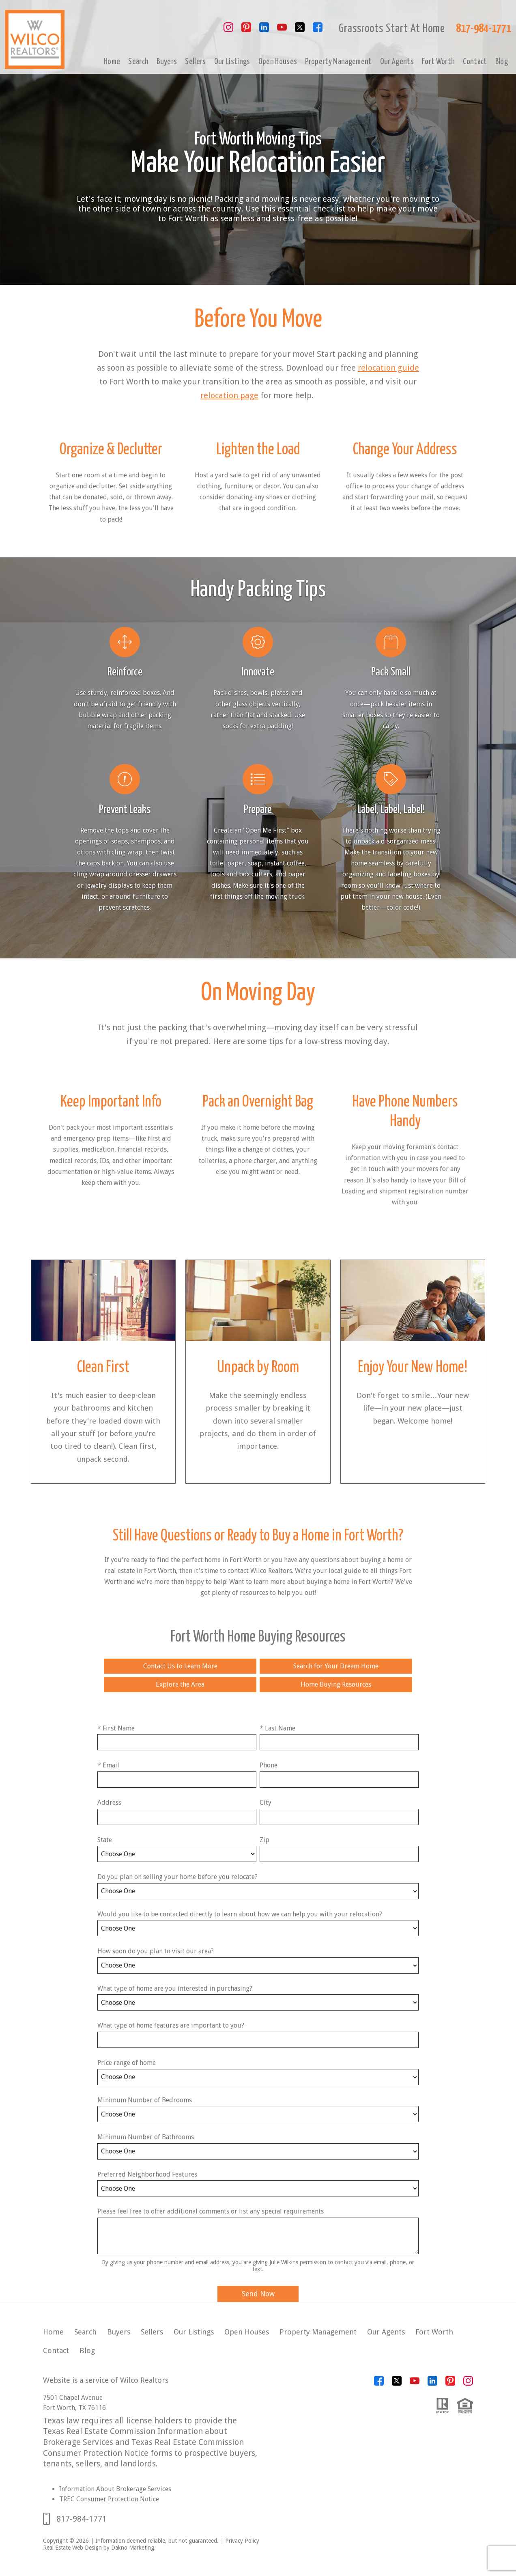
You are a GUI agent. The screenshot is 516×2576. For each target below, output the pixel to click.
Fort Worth (438, 62)
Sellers (195, 62)
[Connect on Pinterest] (246, 30)
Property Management (338, 62)
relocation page (229, 395)
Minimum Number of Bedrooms (144, 2100)
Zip (264, 1840)
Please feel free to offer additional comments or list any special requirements (210, 2211)
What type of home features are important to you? (170, 2025)
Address (109, 1802)
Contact (475, 62)
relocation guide (388, 368)
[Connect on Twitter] (300, 30)
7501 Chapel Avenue (73, 2397)
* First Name (116, 1728)
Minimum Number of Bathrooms (145, 2137)
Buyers (167, 62)
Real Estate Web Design (72, 2547)
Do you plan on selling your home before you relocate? (177, 1877)
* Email (108, 1765)
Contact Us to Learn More (180, 1666)
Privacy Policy (242, 2540)
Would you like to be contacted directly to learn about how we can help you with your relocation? (239, 1914)
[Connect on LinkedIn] (264, 30)
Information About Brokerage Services (115, 2489)
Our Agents (397, 62)
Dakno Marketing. (133, 2547)
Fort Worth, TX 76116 (74, 2408)
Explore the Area (180, 1684)
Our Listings (232, 62)
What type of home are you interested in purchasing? (174, 1988)
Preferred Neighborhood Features (147, 2174)
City (265, 1802)
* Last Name (277, 1728)
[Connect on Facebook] (317, 30)
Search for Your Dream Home (335, 1666)
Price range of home (126, 2063)
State (104, 1840)
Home (112, 62)
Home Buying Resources (336, 1684)
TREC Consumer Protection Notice (109, 2499)
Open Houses (277, 62)
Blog (501, 62)
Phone (268, 1765)
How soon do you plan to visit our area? (155, 1951)
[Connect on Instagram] (228, 30)
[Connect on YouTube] (282, 30)
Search (138, 62)
